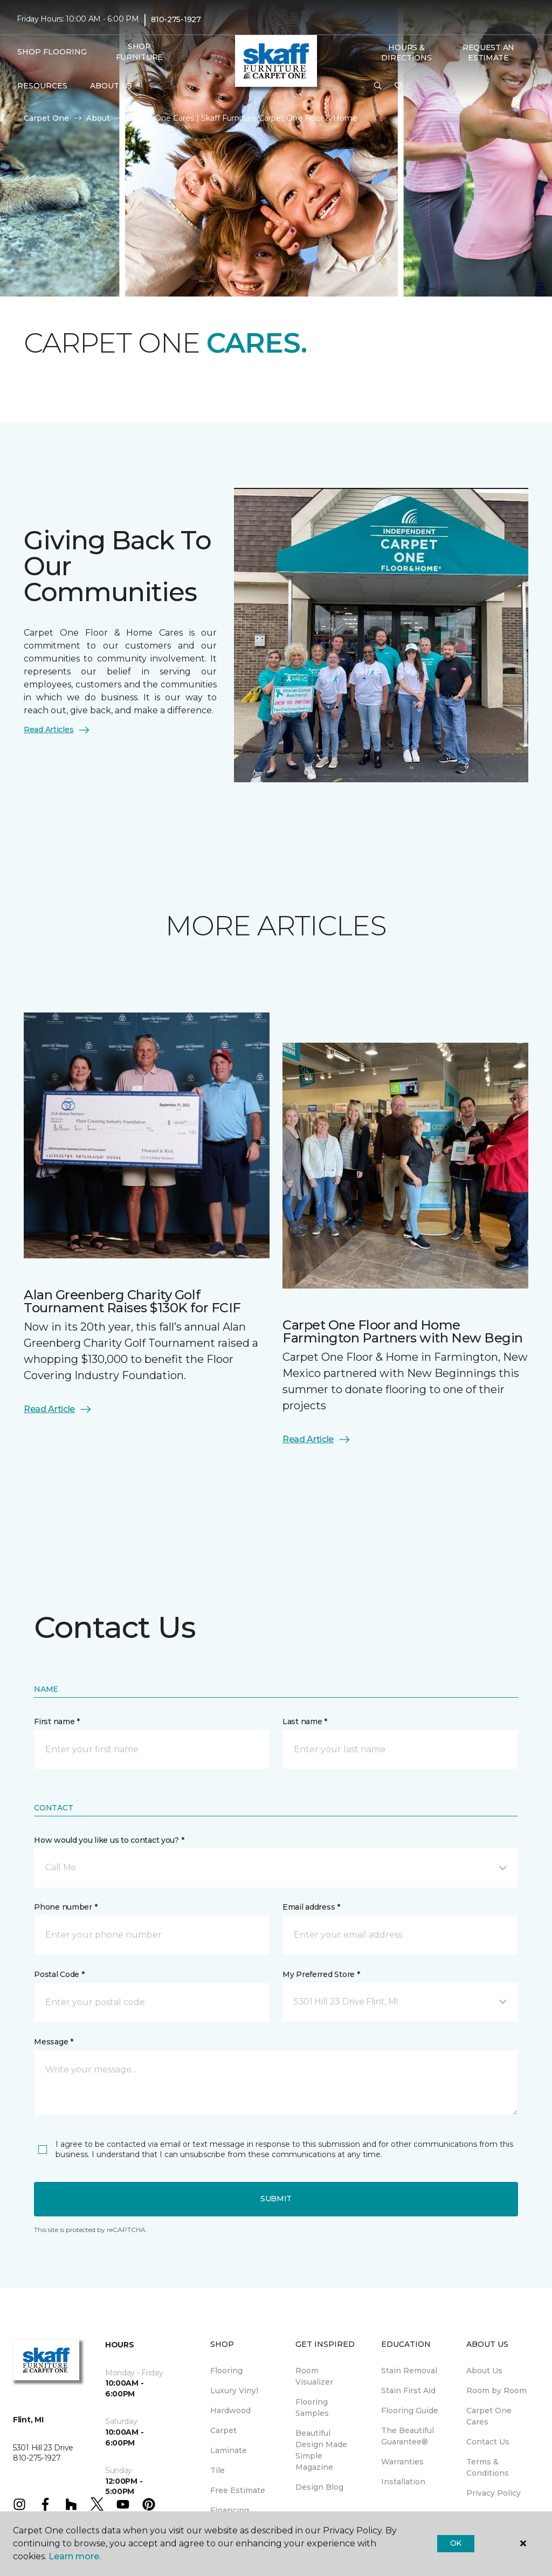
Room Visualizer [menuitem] (314, 2376)
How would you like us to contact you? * (109, 1840)
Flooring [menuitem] (226, 2370)
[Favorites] (398, 86)
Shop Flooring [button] (52, 52)
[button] (378, 86)
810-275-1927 (176, 19)
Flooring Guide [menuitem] (409, 2410)
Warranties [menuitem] (402, 2462)
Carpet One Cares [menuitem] (489, 2416)
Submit (276, 2198)
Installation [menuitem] (403, 2482)
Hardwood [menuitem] (230, 2410)
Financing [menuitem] (229, 2510)
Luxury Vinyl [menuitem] (234, 2390)
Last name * (304, 1721)
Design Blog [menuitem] (319, 2487)
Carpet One (46, 118)
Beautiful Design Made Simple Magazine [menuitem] (321, 2450)
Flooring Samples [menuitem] (312, 2407)
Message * (53, 2041)
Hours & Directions (406, 53)
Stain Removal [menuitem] (409, 2370)
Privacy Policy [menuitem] (493, 2493)
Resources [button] (42, 86)
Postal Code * (59, 1974)
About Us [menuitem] (484, 2370)
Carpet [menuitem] (223, 2430)
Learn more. (75, 2556)
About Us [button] (111, 86)
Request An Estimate (488, 53)
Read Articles (57, 730)
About (98, 118)
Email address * (311, 1907)
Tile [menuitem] (217, 2470)
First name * (57, 1721)
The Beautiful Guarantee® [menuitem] (407, 2436)
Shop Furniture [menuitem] (139, 52)
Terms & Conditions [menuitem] (487, 2467)
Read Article (58, 1409)
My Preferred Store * (321, 1974)
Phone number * (65, 1907)
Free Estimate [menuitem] (237, 2490)
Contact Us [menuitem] (487, 2442)
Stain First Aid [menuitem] (408, 2390)
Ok (455, 2543)
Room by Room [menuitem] (496, 2390)
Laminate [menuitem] (228, 2450)
